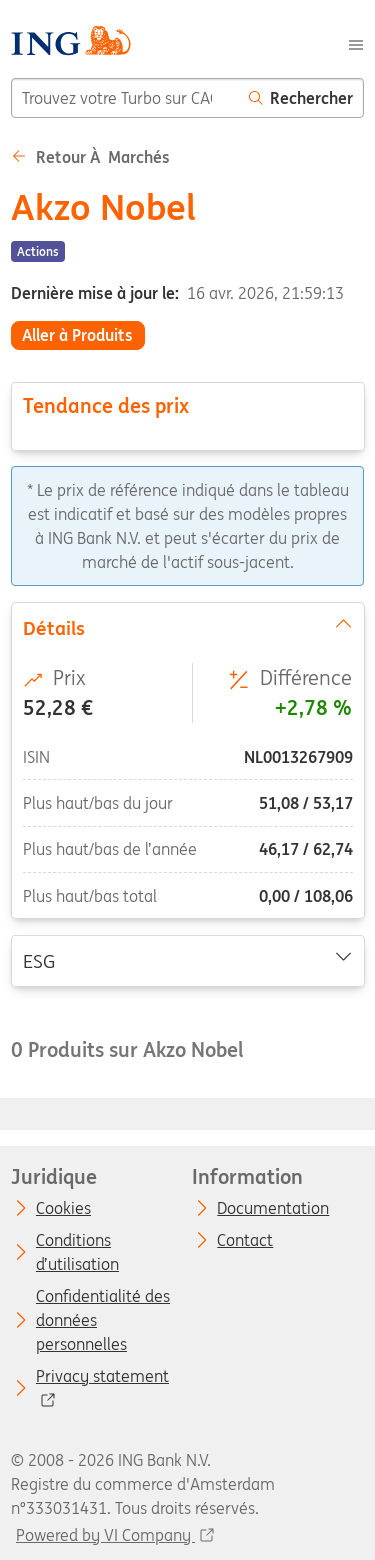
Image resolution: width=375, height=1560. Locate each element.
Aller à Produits (77, 335)
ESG (187, 960)
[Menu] (356, 43)
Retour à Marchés (90, 157)
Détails (187, 626)
